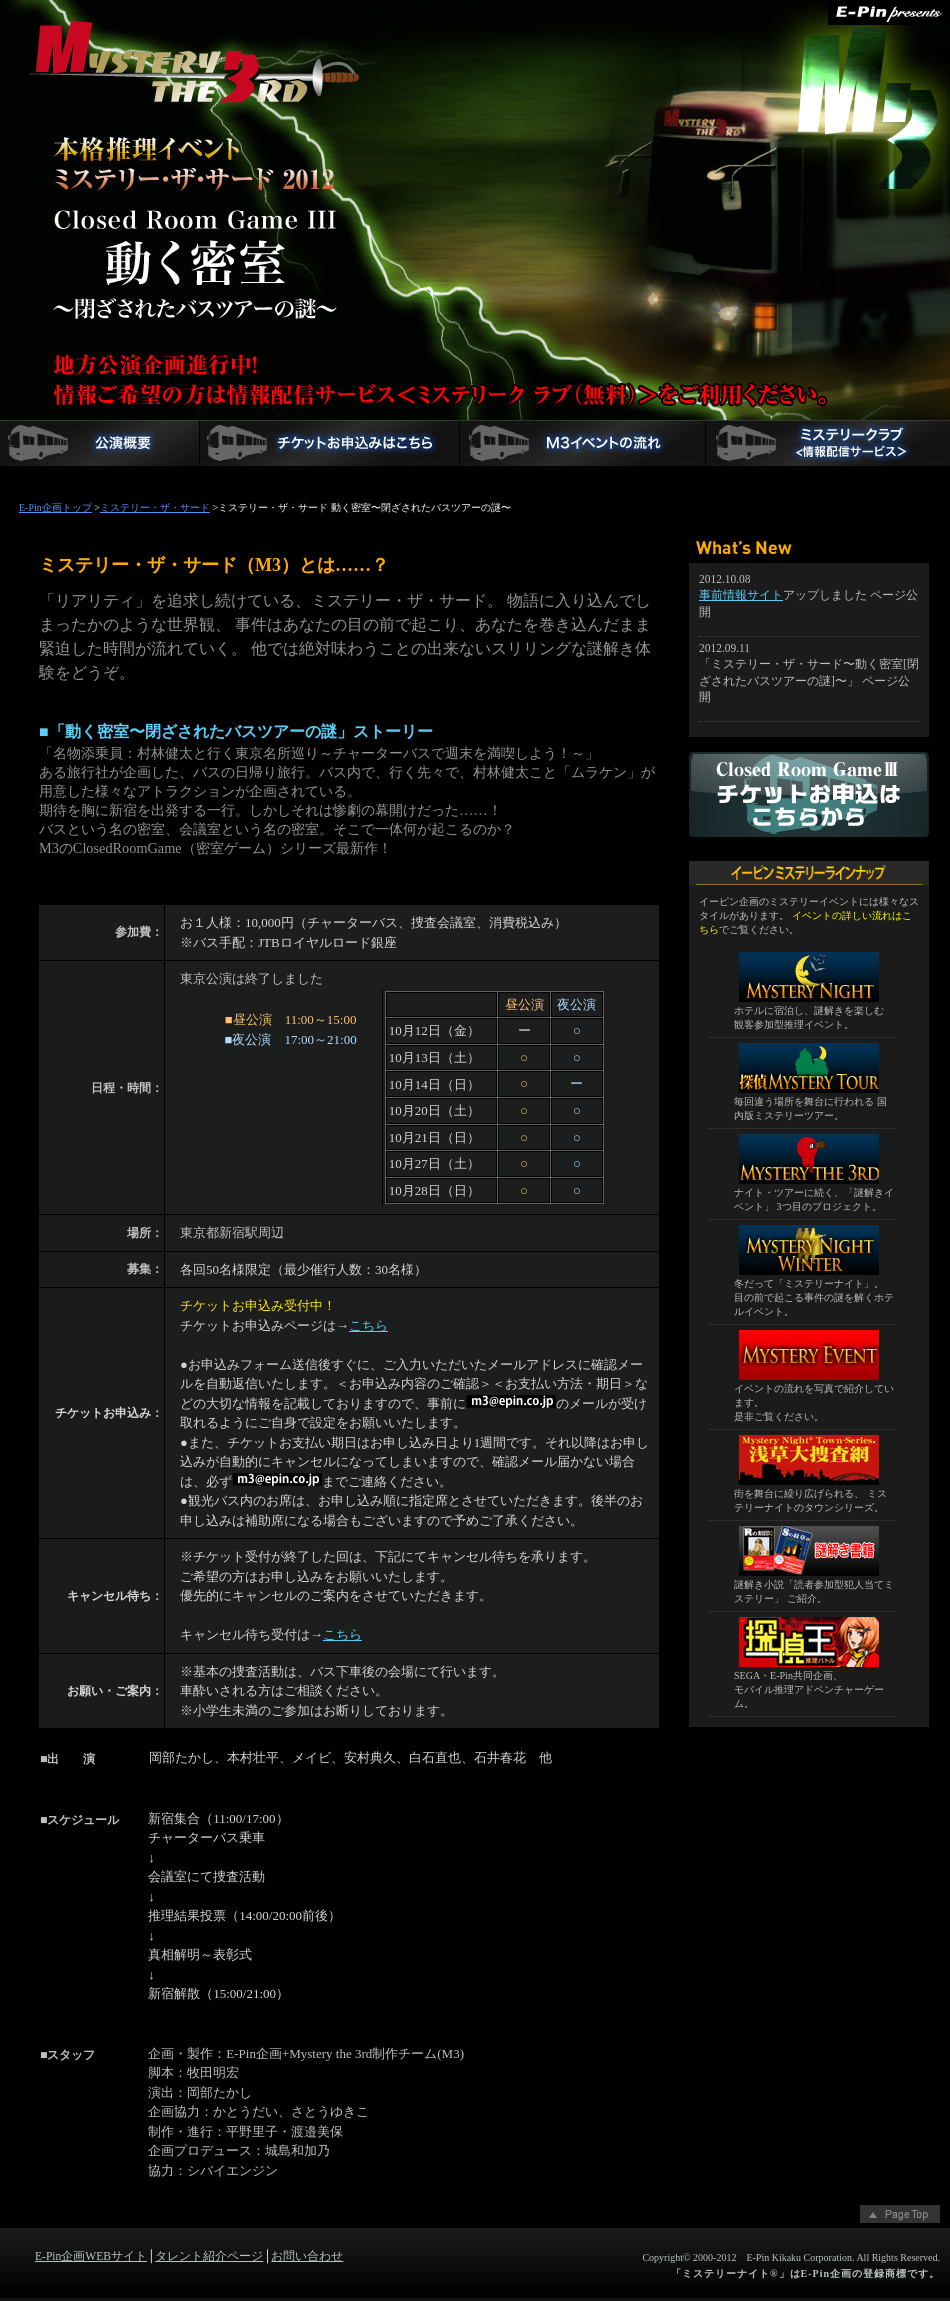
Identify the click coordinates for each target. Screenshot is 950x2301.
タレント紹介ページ (209, 2256)
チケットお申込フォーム (330, 443)
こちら (368, 1325)
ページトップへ (900, 2216)
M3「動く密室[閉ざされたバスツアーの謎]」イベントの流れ (583, 443)
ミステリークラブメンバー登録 (828, 443)
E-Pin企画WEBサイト (91, 2256)
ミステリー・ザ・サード (117, 73)
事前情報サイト (741, 595)
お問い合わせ (307, 2256)
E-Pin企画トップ (55, 507)
